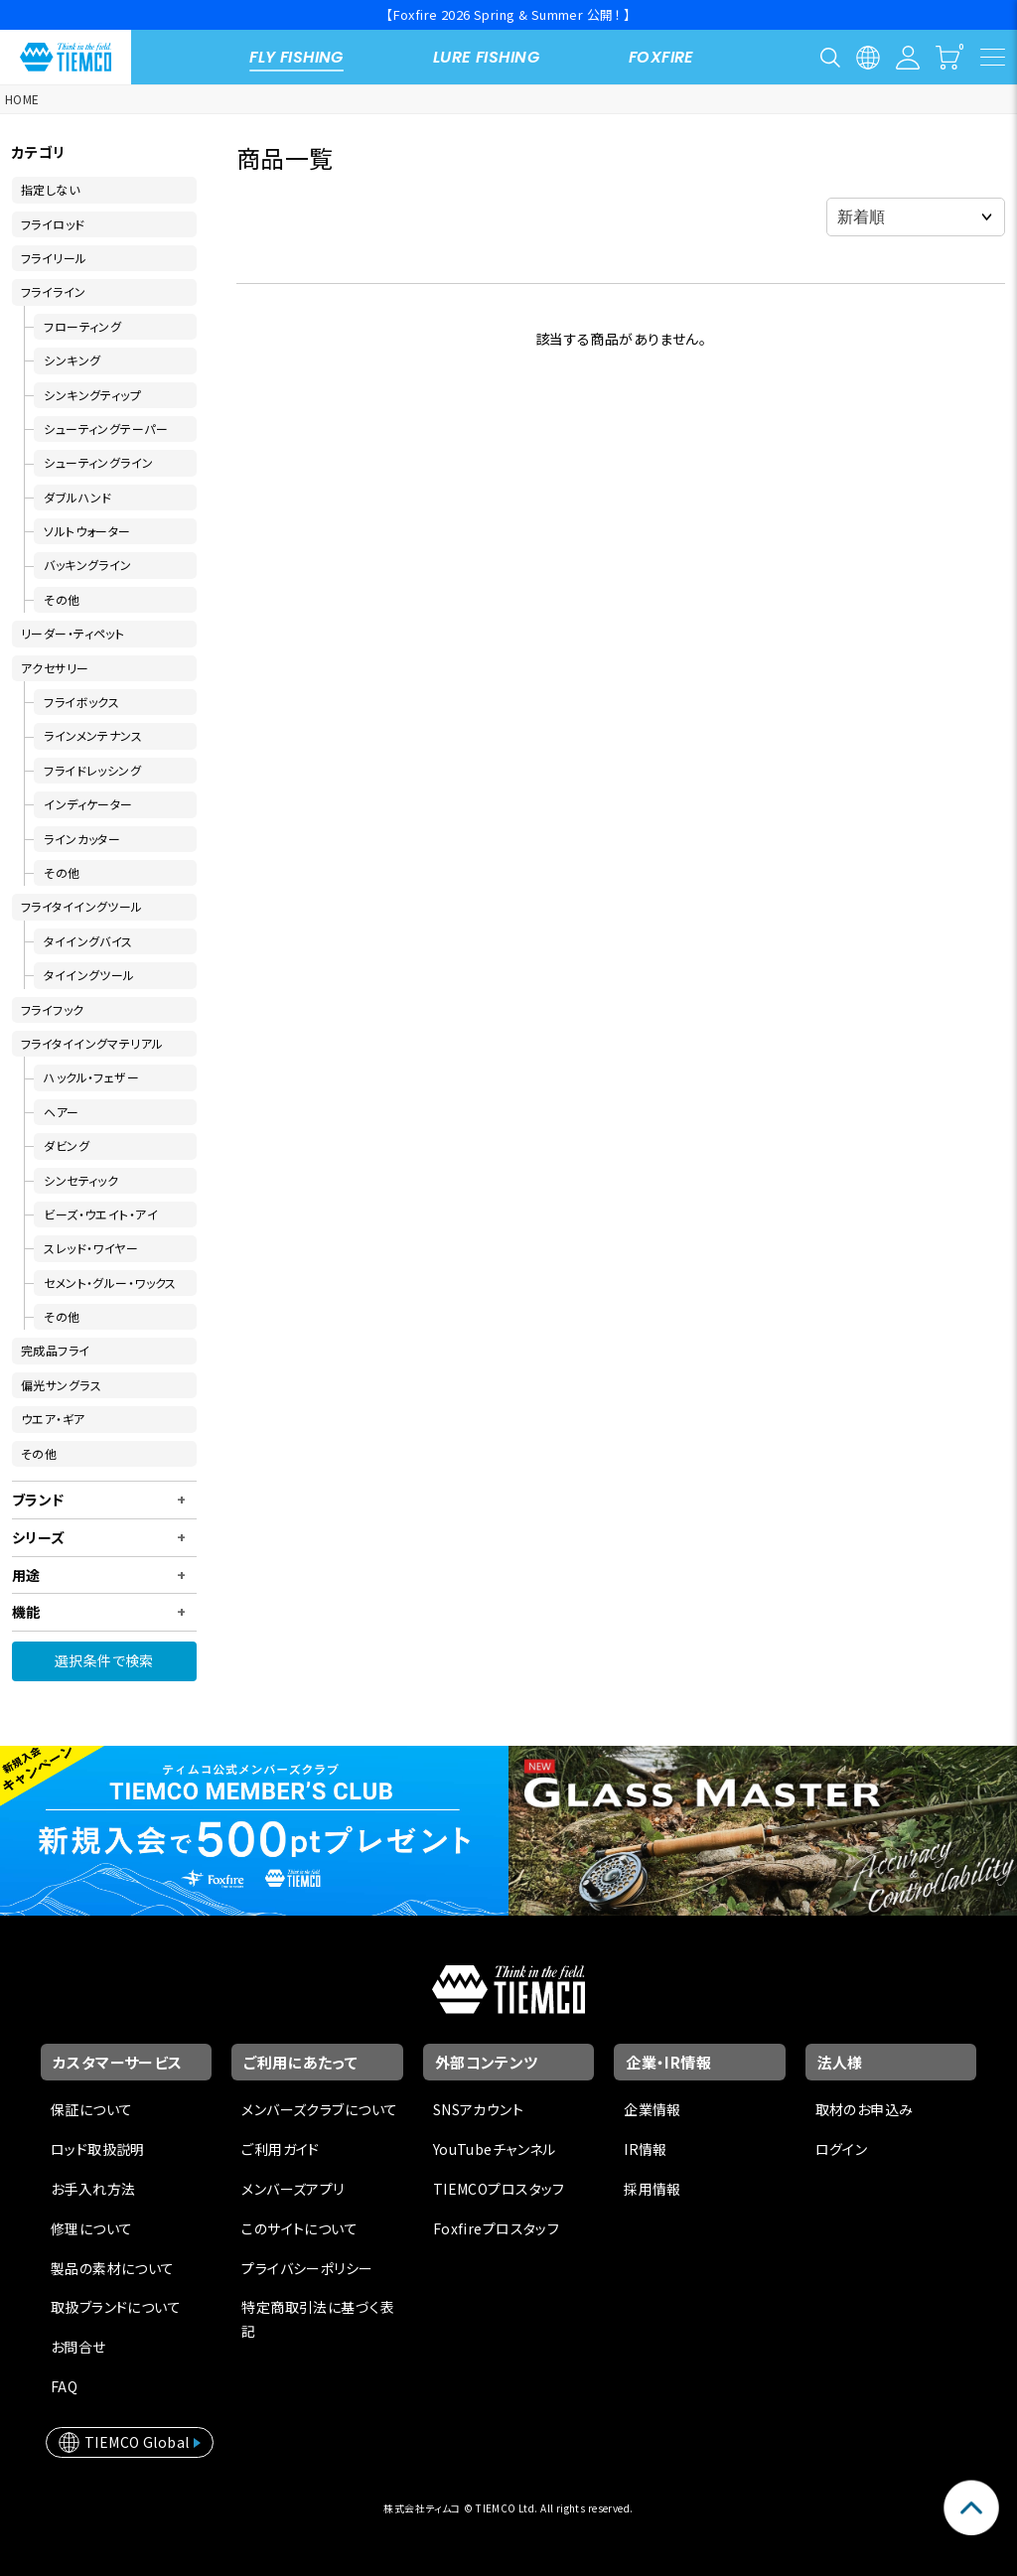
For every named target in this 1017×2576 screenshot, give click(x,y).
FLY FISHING (296, 57)
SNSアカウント (478, 2109)
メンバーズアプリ (292, 2189)
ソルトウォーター (87, 530)
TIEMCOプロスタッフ (499, 2189)
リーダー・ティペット (72, 633)
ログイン (841, 2149)
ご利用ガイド (280, 2149)
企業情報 (652, 2109)
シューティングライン (98, 462)
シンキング (72, 360)
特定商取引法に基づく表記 (317, 2319)
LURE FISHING (486, 57)
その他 (61, 599)
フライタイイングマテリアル (92, 1043)
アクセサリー (55, 667)
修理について (92, 2228)
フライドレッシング (92, 770)
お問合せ (78, 2347)
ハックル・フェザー (91, 1077)
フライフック (52, 1009)
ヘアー (61, 1111)
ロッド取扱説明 (98, 2149)
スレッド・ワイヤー (91, 1247)
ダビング (66, 1145)
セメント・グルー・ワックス (110, 1282)
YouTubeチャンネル (494, 2149)
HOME (22, 98)
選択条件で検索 (104, 1660)
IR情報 (645, 2149)
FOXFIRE (661, 57)
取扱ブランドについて (116, 2307)
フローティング (82, 326)
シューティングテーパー (106, 428)
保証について (92, 2109)
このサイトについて (299, 2228)
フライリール (54, 257)
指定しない (50, 189)
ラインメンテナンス (93, 735)
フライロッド (53, 223)
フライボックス (81, 701)
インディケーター (88, 803)
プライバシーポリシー (306, 2268)
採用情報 (652, 2189)
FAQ (64, 2386)
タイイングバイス (88, 940)
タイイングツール (89, 974)
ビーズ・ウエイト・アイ (101, 1214)
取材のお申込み (864, 2109)
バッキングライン (87, 564)
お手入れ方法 (93, 2189)
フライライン (53, 291)
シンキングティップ (92, 394)
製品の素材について (113, 2268)
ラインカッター (82, 838)
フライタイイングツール (82, 906)
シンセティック (81, 1180)
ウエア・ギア (53, 1418)
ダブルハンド (78, 497)
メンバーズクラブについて (319, 2109)
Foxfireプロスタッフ (496, 2228)
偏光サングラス (61, 1384)
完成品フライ (55, 1350)
